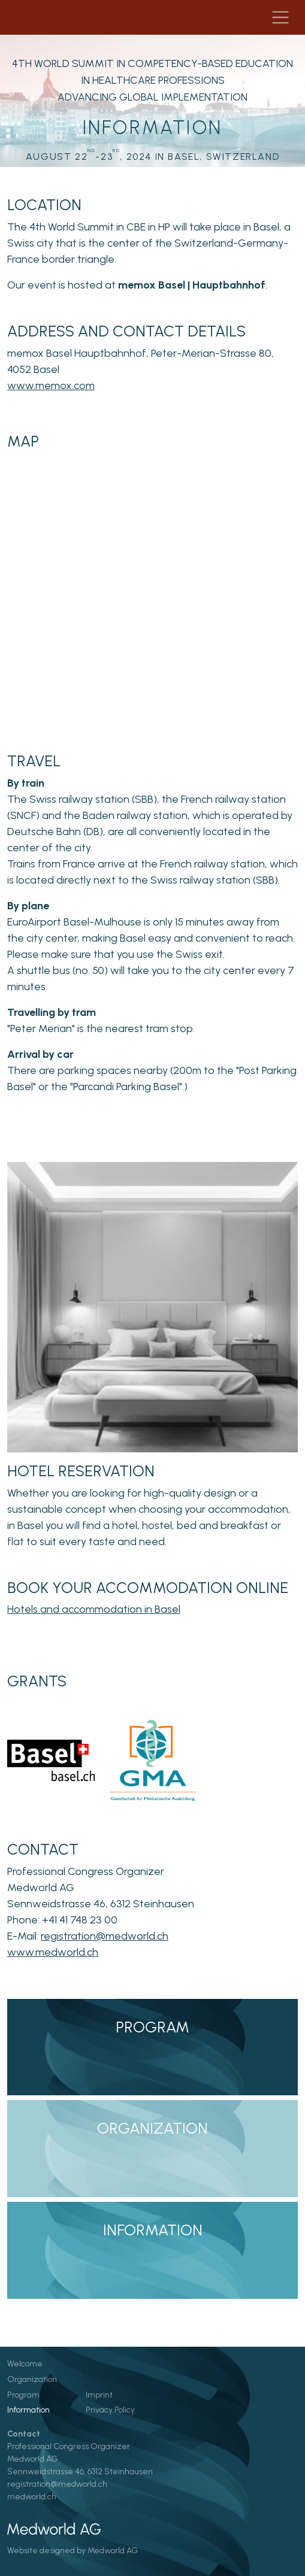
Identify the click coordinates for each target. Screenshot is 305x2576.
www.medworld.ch (52, 1952)
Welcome (25, 2364)
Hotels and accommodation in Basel (93, 1609)
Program (23, 2395)
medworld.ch (31, 2497)
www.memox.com (51, 385)
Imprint (99, 2395)
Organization (32, 2379)
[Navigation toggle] (280, 17)
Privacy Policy (110, 2410)
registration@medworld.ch (104, 1936)
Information (28, 2410)
